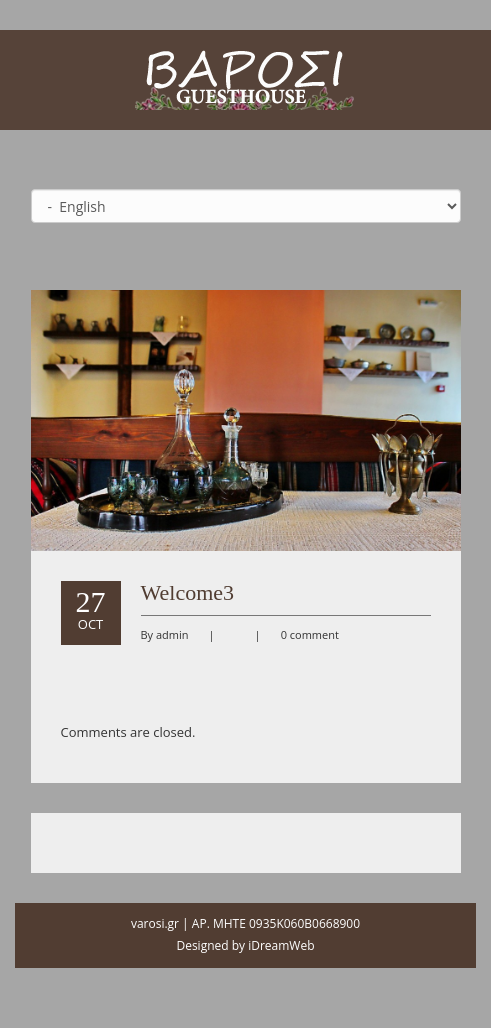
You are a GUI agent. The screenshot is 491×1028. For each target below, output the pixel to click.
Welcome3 (188, 592)
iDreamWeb (281, 945)
